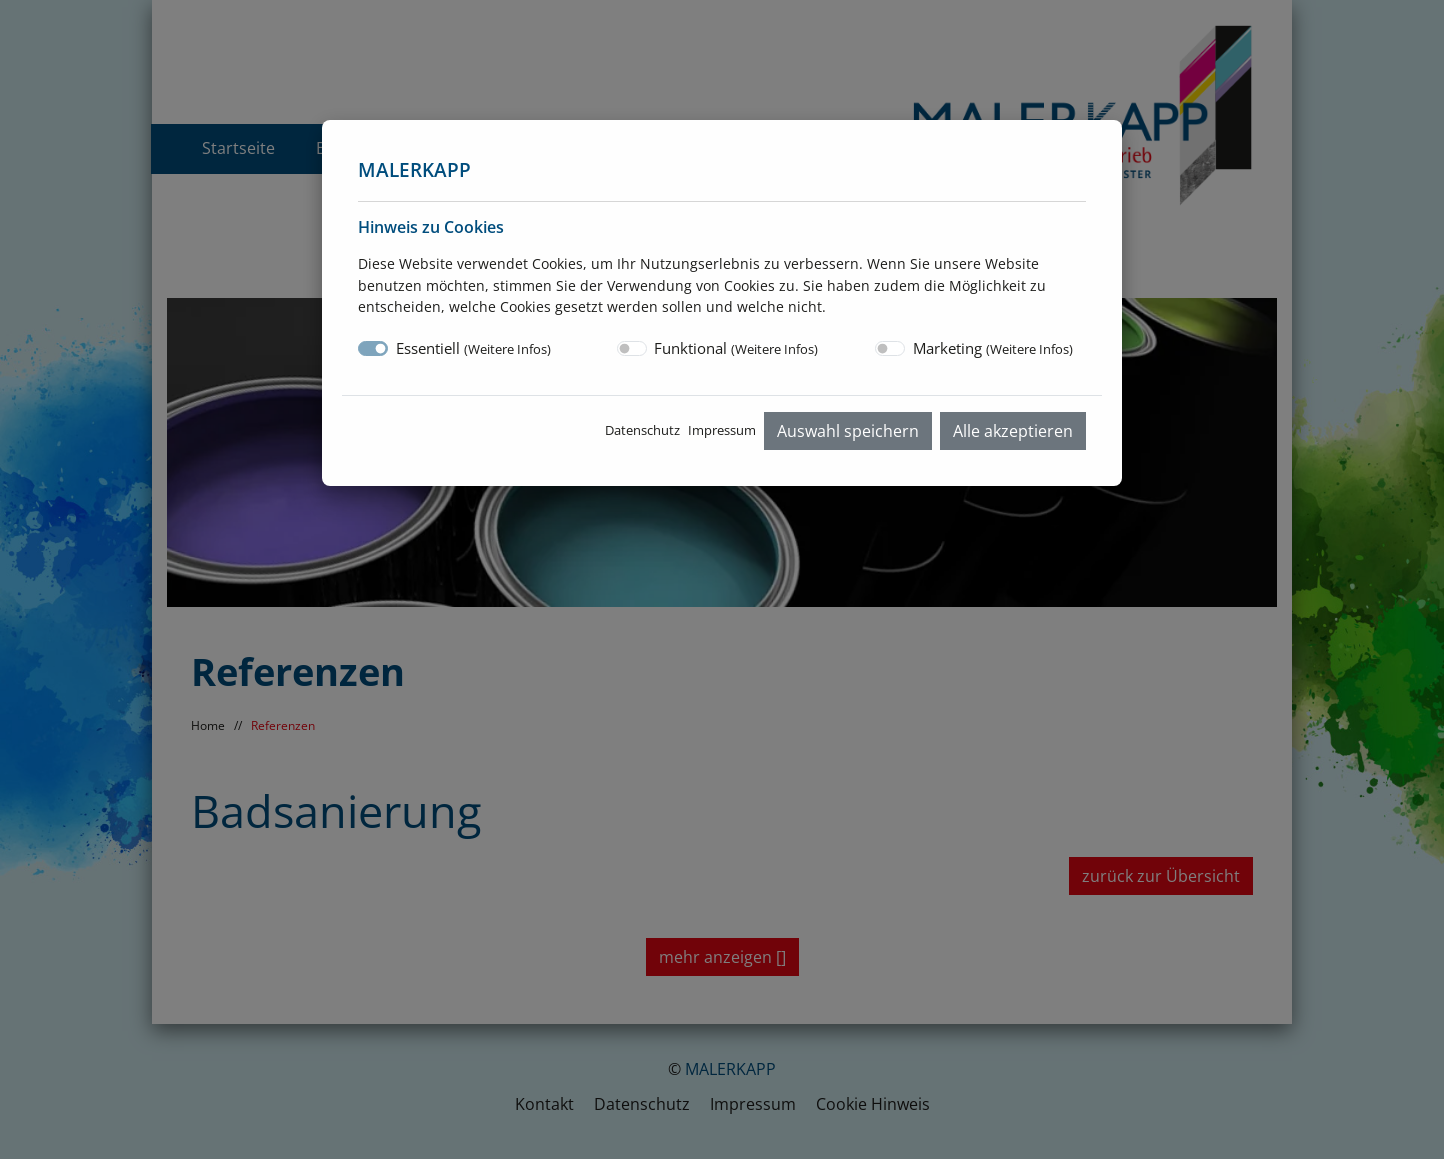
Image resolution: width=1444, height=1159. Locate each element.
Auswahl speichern (848, 431)
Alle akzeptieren (1013, 431)
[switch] (632, 348)
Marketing (993, 348)
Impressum (722, 430)
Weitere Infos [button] (507, 349)
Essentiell (473, 348)
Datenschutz (642, 430)
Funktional (736, 348)
